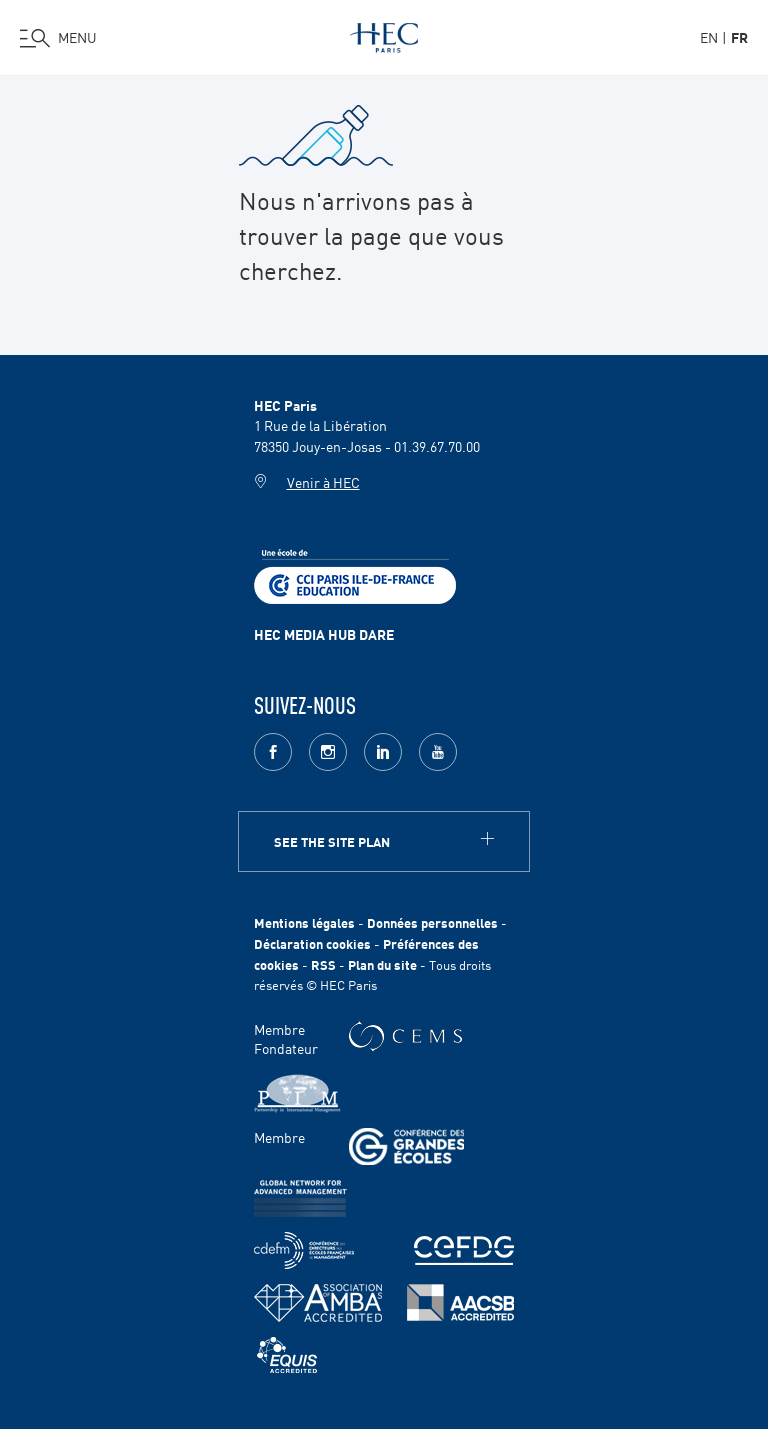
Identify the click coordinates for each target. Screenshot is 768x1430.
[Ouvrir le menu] (58, 38)
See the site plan (332, 841)
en (709, 37)
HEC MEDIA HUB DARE (324, 634)
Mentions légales (304, 922)
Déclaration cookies (312, 943)
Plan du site (382, 964)
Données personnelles (432, 922)
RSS (323, 964)
